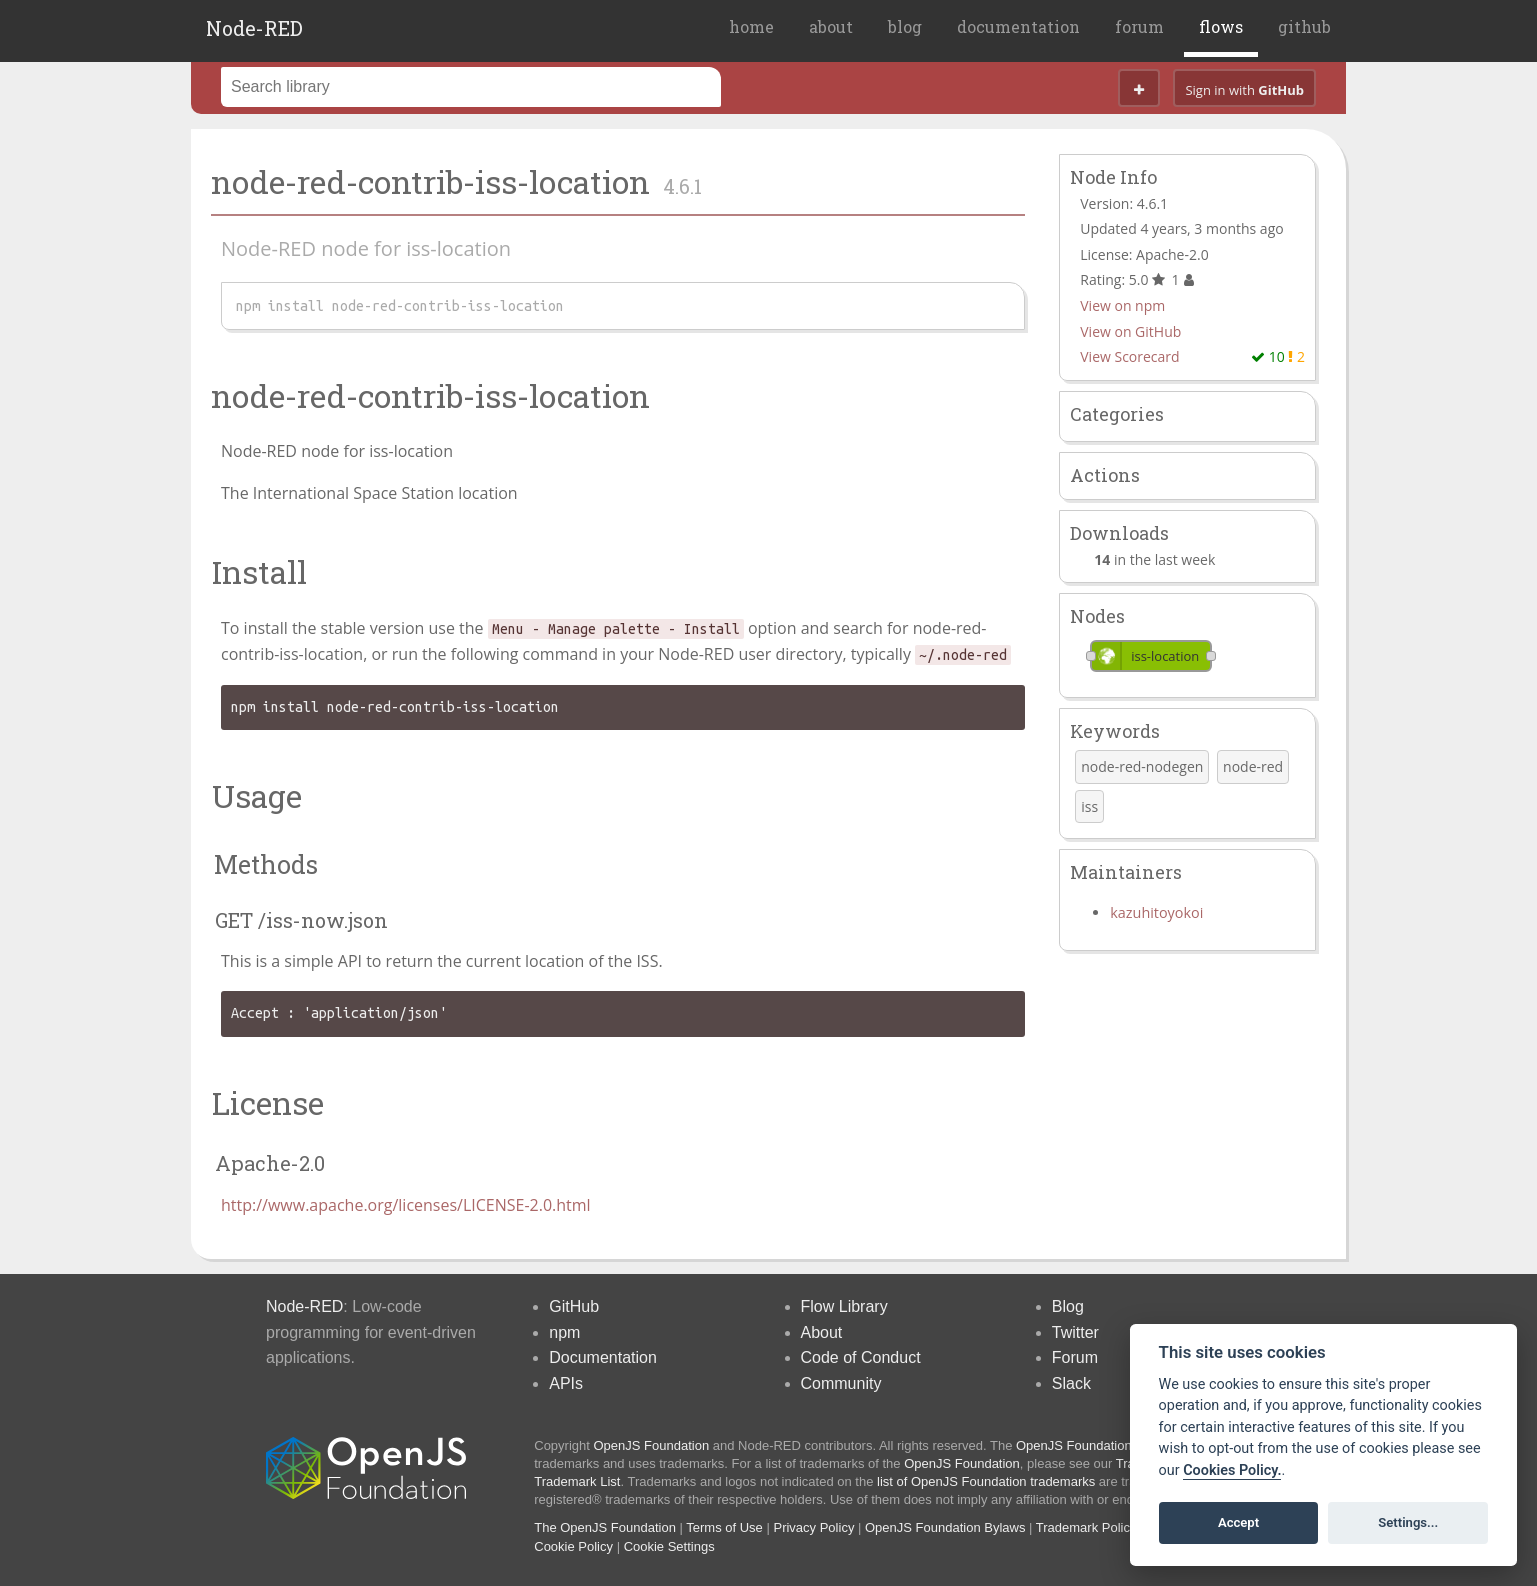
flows (1221, 26)
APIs (566, 1383)
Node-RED (254, 28)
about (831, 26)
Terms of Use (724, 1527)
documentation (1018, 26)
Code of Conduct (861, 1357)
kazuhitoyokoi (1156, 912)
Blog (1068, 1306)
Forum (1075, 1357)
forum (1139, 26)
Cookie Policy (573, 1546)
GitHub (574, 1306)
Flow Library (844, 1306)
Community (841, 1383)
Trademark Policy (1086, 1527)
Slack (1071, 1383)
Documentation (603, 1357)
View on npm (1122, 305)
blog (905, 26)
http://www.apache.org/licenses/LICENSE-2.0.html (406, 1205)
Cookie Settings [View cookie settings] (669, 1546)
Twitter (1075, 1332)
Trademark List (577, 1481)
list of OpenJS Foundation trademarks (986, 1481)
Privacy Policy (813, 1527)
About (822, 1332)
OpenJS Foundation (652, 1445)
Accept (1238, 1522)
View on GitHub (1130, 331)
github (1304, 26)
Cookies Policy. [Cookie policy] (1232, 1470)
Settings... (1408, 1522)
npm (564, 1332)
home (751, 26)
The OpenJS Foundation (605, 1527)
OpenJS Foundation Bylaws (945, 1527)
